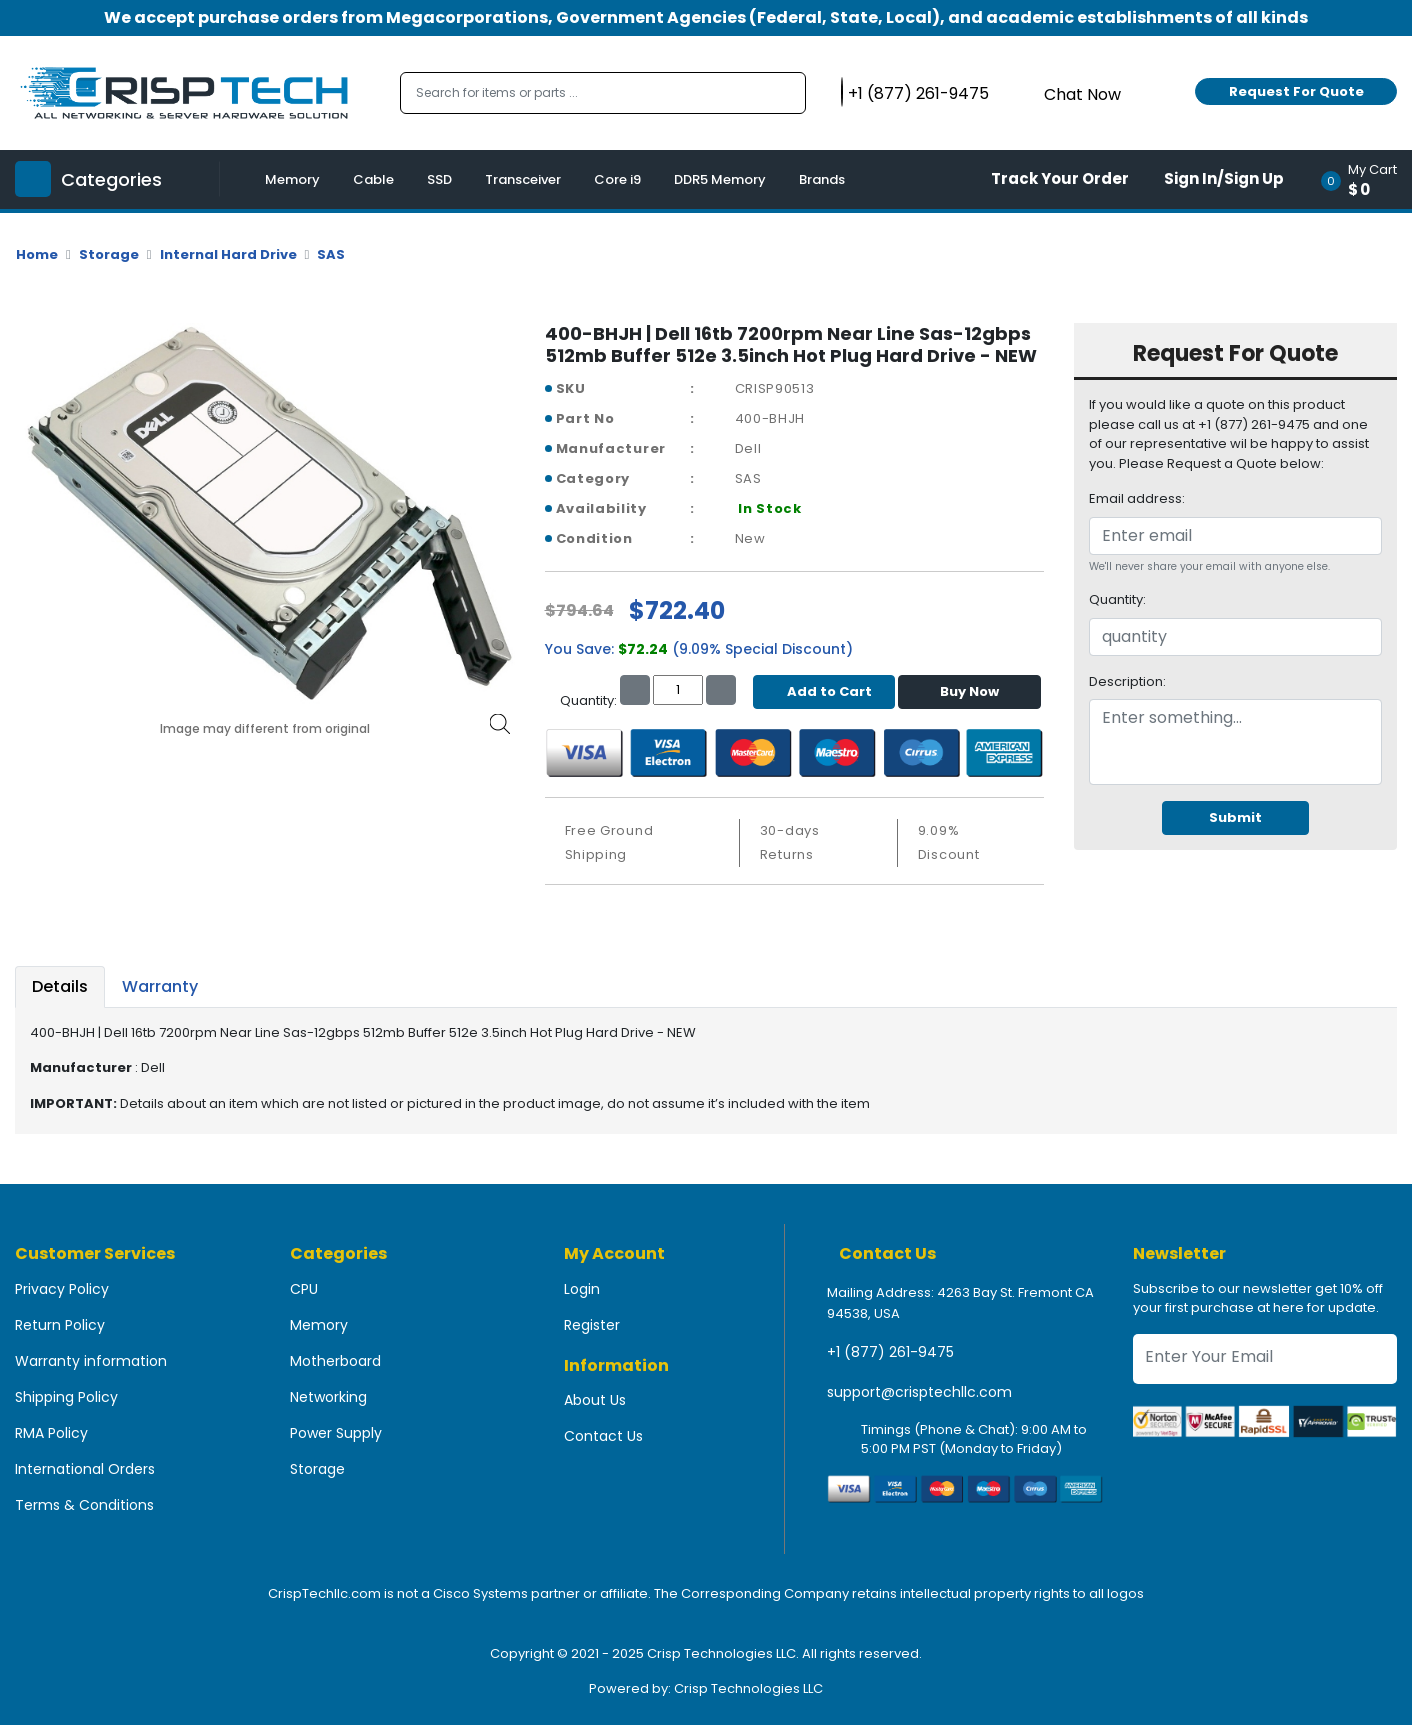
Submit (1235, 817)
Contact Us (603, 1436)
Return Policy (60, 1325)
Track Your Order (1060, 178)
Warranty (160, 986)
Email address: (1137, 498)
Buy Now (969, 691)
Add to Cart (824, 691)
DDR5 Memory (720, 179)
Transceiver (523, 179)
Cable (373, 179)
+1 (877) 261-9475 (890, 1352)
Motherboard (335, 1361)
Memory (292, 179)
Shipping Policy (66, 1397)
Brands (822, 179)
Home (37, 254)
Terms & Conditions (84, 1505)
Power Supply (336, 1433)
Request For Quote (1296, 91)
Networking (328, 1397)
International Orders (85, 1469)
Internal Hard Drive (228, 254)
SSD (439, 179)
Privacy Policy (62, 1289)
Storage (109, 254)
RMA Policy (51, 1433)
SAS (331, 254)
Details (60, 986)
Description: (1127, 681)
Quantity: (1117, 599)
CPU (304, 1289)
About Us (595, 1400)
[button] (1365, 180)
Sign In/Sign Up (1224, 178)
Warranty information (91, 1361)
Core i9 (617, 179)
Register (592, 1325)
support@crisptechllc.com (919, 1392)
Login (582, 1289)
